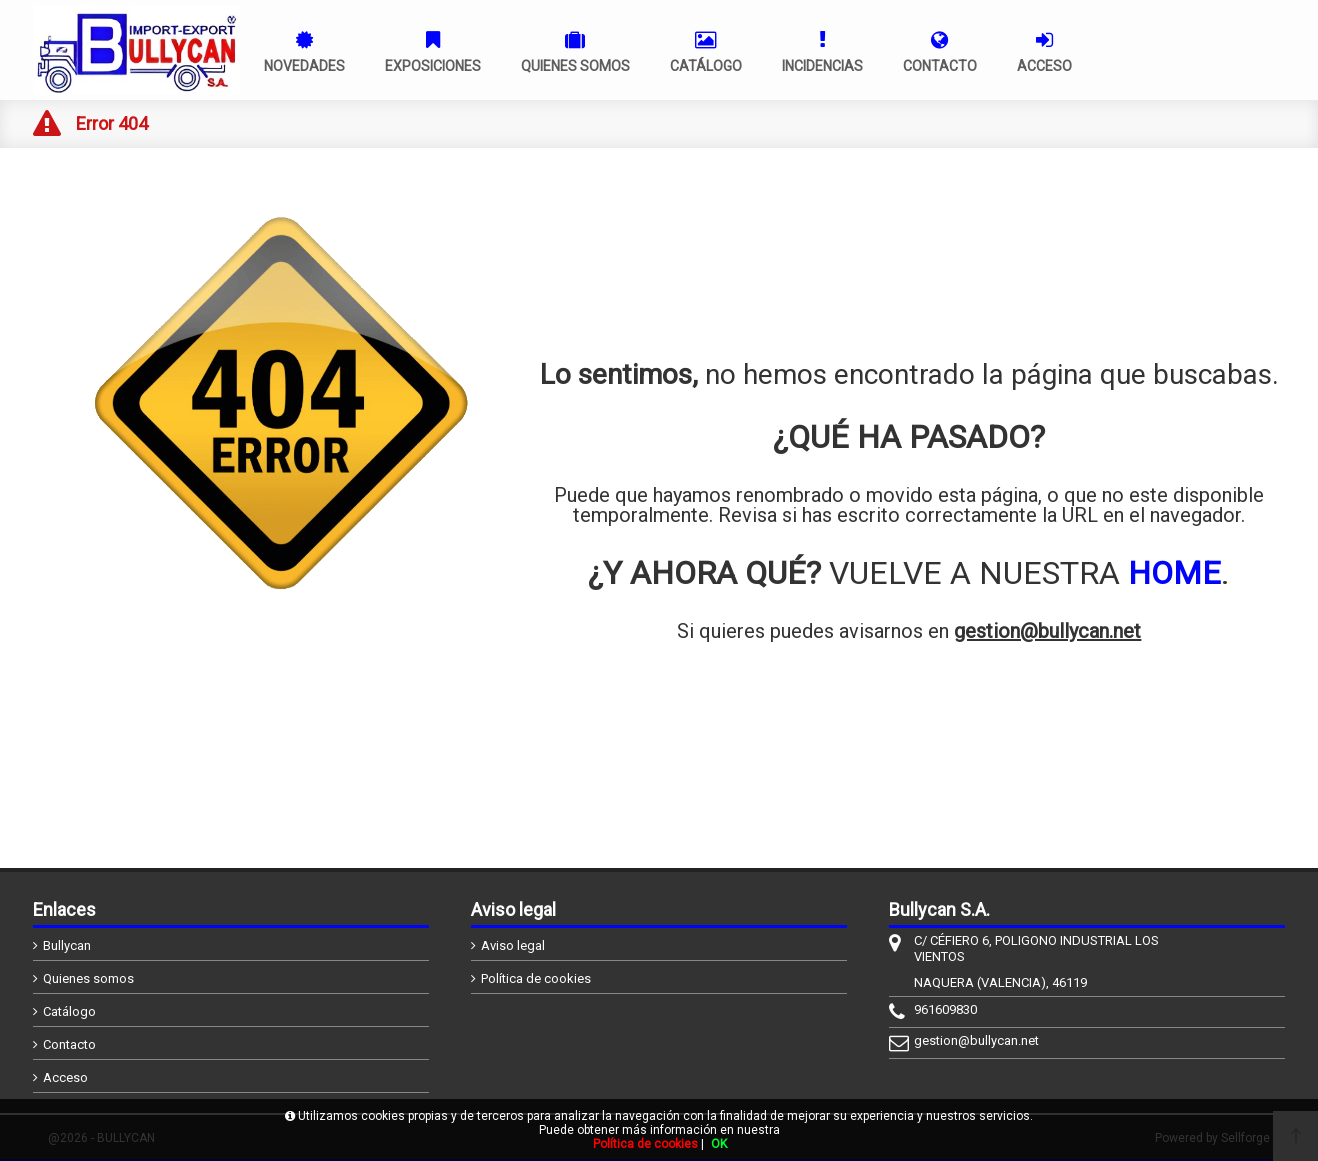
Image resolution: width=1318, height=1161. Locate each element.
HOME (1174, 573)
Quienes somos (88, 978)
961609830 (945, 1009)
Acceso (65, 1077)
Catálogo (69, 1011)
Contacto (69, 1044)
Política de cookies (536, 978)
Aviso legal (513, 945)
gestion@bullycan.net (1047, 631)
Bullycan (67, 945)
